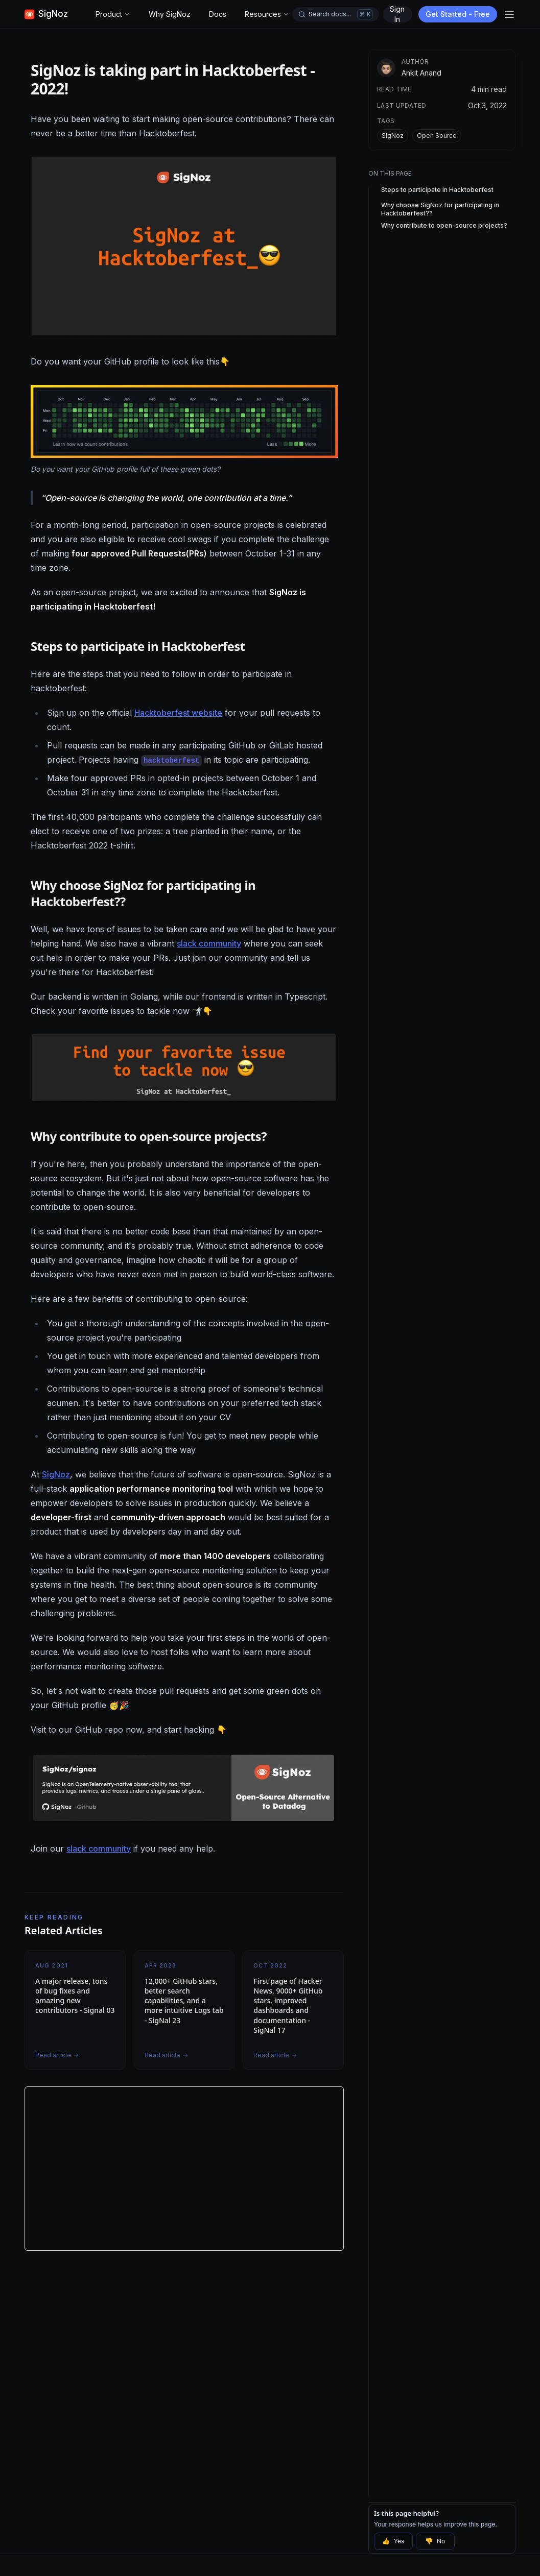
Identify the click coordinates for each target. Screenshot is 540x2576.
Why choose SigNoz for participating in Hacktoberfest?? (440, 209)
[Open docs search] (335, 14)
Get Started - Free (458, 14)
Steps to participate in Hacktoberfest (437, 189)
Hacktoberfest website (178, 713)
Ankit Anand (421, 72)
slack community (209, 943)
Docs (217, 14)
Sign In (397, 14)
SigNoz (56, 1474)
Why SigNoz (170, 14)
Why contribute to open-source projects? (444, 225)
